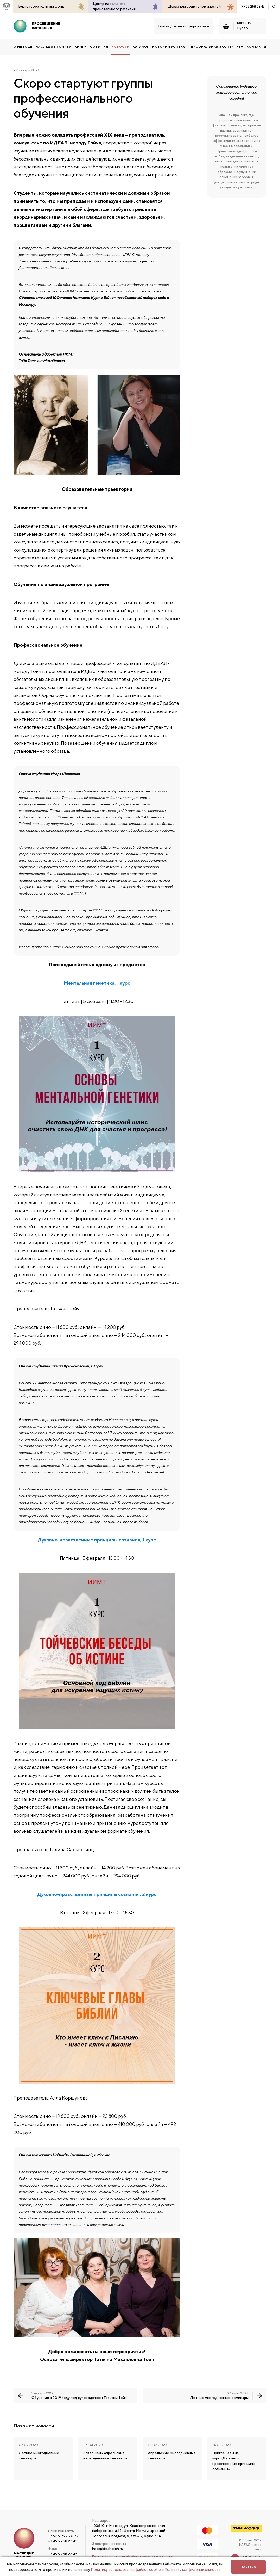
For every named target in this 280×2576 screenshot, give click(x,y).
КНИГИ (81, 46)
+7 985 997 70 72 (63, 2536)
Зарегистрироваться (191, 26)
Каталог (141, 46)
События (99, 46)
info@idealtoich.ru (107, 2549)
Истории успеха (168, 46)
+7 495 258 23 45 (252, 6)
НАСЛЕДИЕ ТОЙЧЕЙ (54, 46)
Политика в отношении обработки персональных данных (132, 2556)
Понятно (248, 2567)
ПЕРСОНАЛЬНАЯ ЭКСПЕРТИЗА (215, 46)
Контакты (256, 46)
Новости (120, 46)
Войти (163, 26)
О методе (23, 46)
